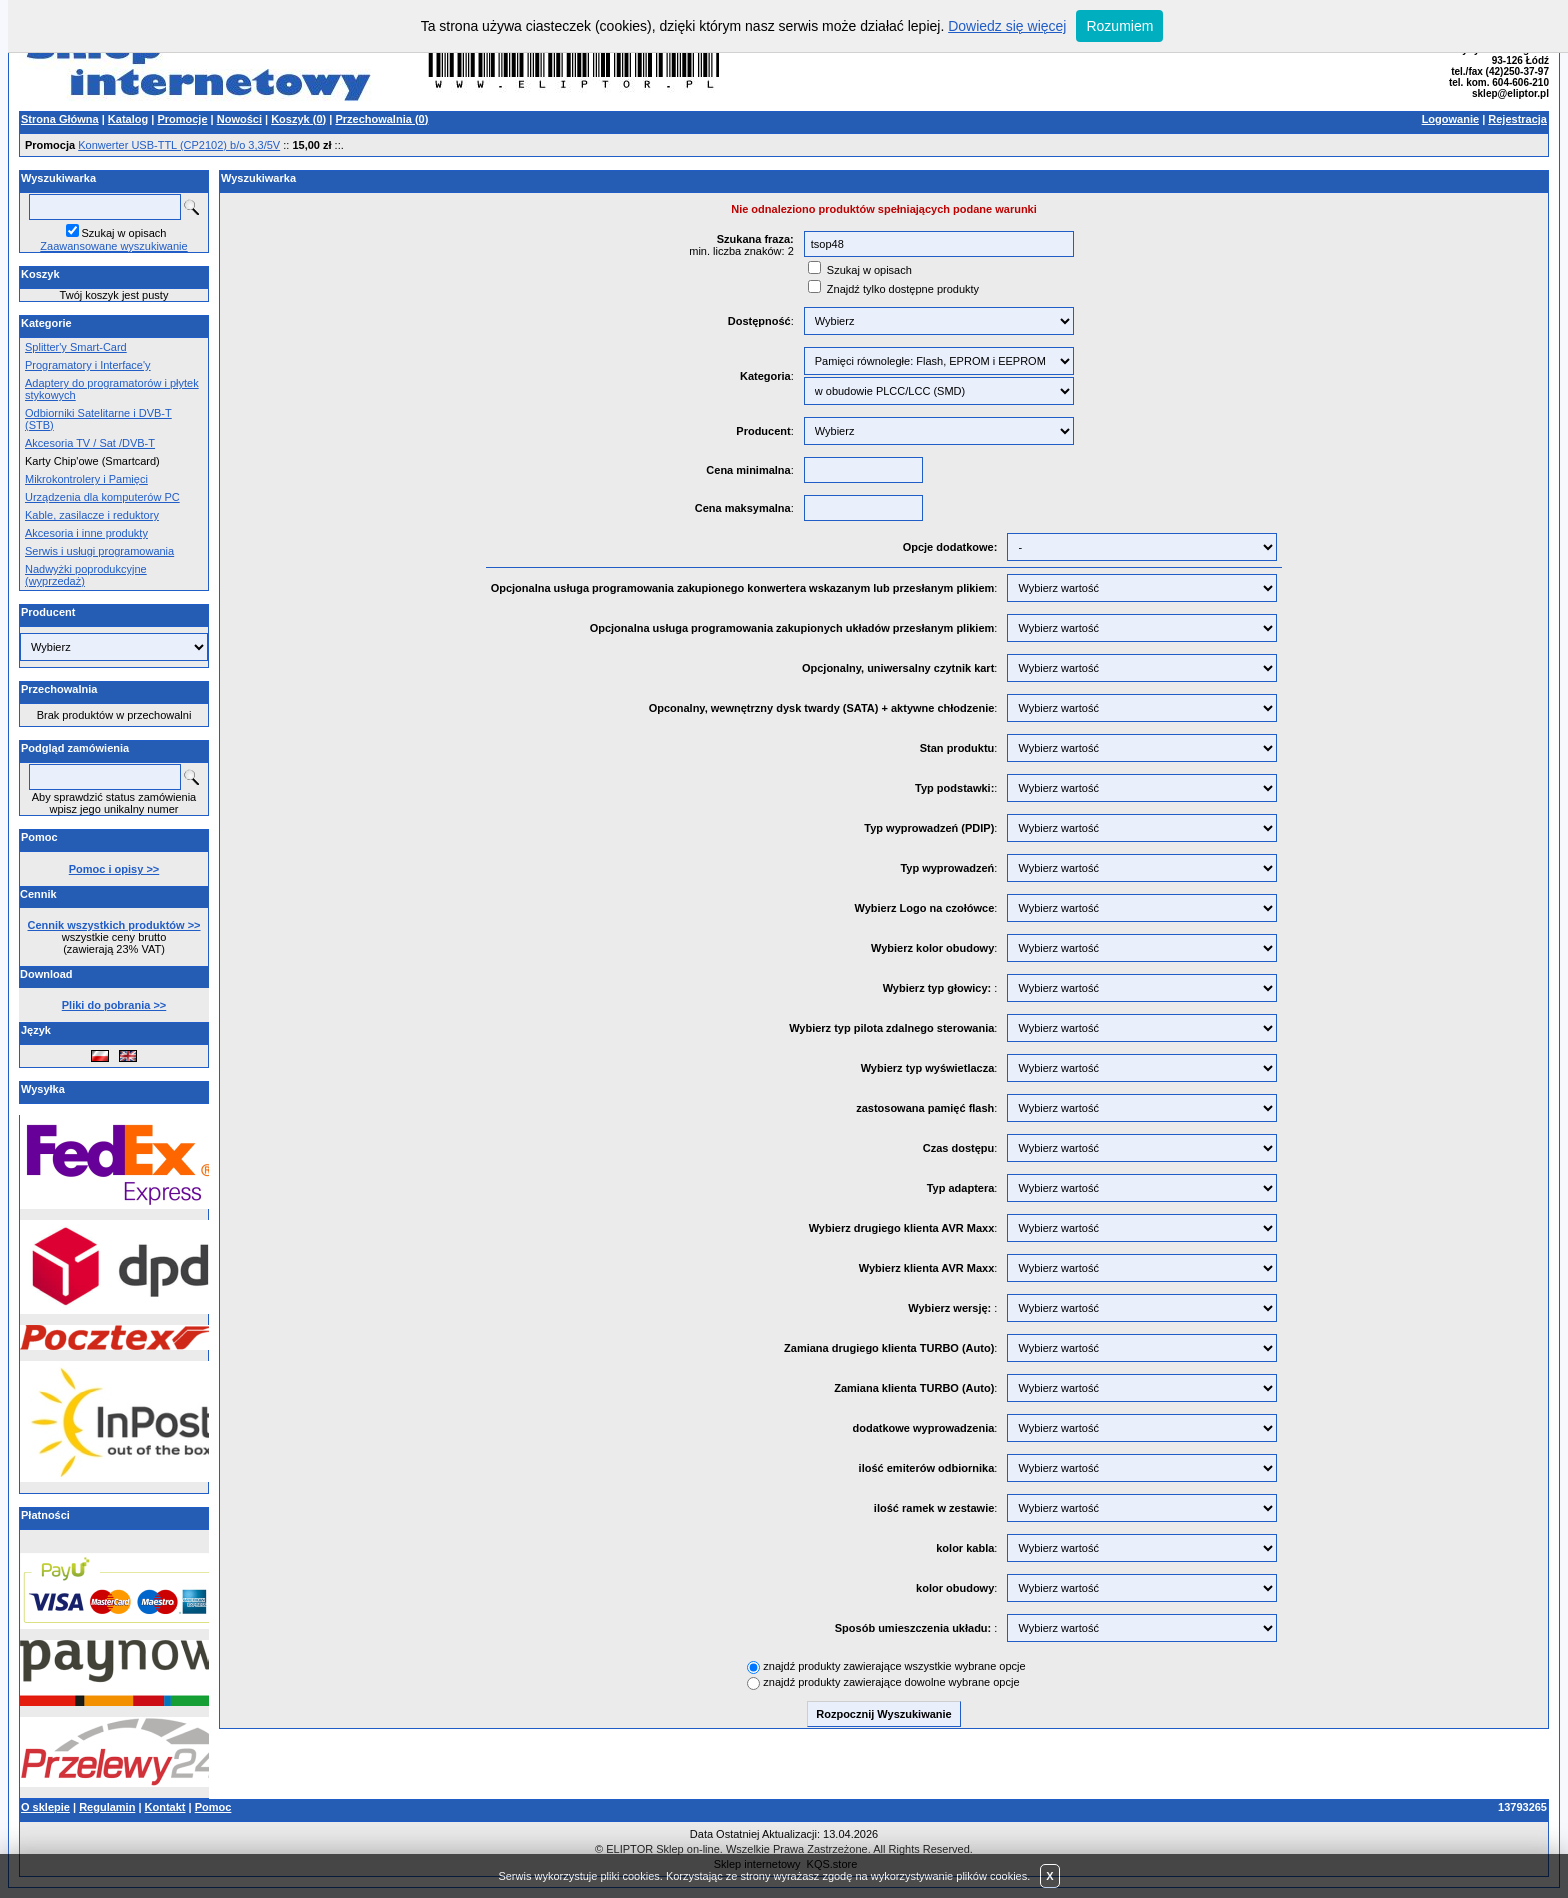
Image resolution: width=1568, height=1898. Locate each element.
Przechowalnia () (381, 119)
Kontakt (165, 1807)
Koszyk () (298, 119)
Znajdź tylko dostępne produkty (903, 289)
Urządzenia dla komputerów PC (102, 497)
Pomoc (213, 1807)
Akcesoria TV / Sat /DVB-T (90, 443)
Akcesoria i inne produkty (86, 533)
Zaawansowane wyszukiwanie (113, 246)
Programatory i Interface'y (88, 365)
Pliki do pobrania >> (114, 1005)
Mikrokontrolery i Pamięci (86, 479)
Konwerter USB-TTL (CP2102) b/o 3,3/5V (179, 145)
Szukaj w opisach (124, 233)
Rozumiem (1119, 26)
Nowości (239, 119)
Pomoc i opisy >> (114, 869)
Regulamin (107, 1807)
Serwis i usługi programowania (99, 551)
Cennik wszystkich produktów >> (114, 925)
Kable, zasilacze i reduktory (92, 515)
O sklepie (45, 1807)
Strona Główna (60, 119)
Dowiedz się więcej (1007, 26)
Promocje (182, 119)
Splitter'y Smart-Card (76, 347)
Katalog (128, 119)
